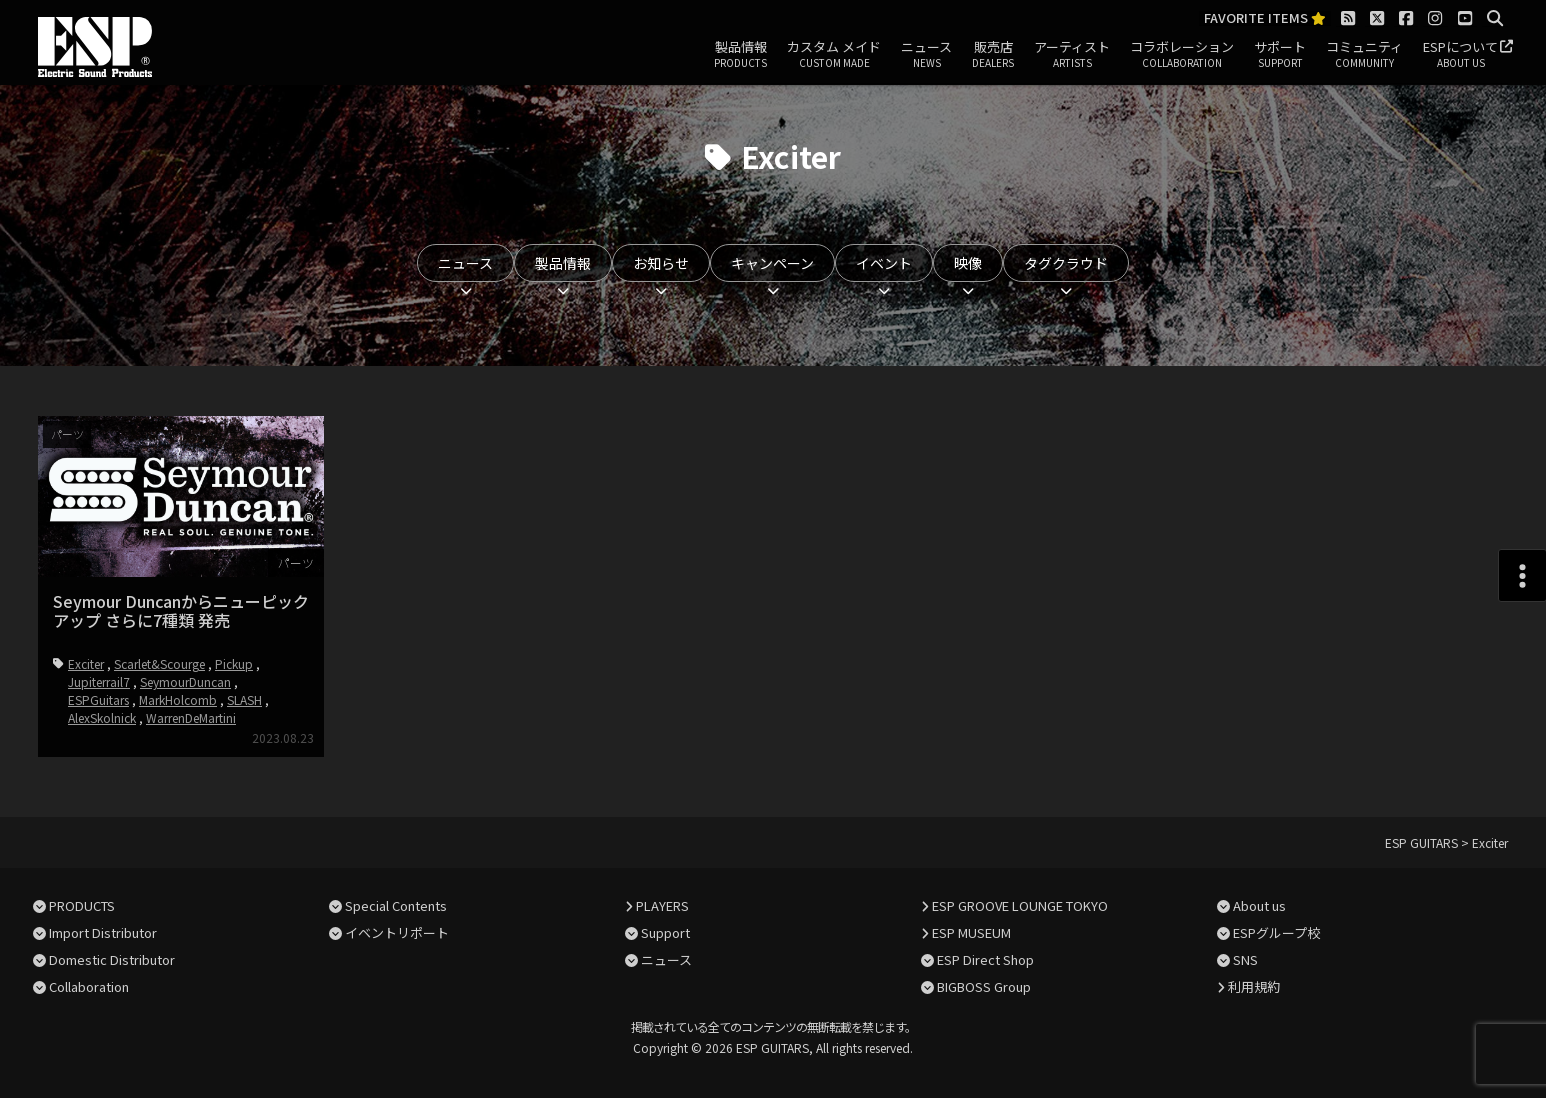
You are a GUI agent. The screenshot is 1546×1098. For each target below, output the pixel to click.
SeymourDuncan (185, 681)
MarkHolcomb (178, 699)
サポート (1280, 55)
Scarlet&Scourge (159, 663)
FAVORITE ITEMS (1265, 18)
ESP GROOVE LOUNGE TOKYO (1020, 905)
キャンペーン (772, 263)
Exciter (86, 663)
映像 (968, 263)
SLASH (244, 699)
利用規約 (1254, 986)
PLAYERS (662, 905)
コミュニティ (1364, 55)
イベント (884, 263)
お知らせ (661, 263)
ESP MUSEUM (971, 932)
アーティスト (1072, 55)
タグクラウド (1066, 263)
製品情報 (740, 55)
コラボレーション (1182, 55)
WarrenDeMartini (191, 717)
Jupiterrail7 (99, 681)
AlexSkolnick (102, 717)
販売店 (993, 55)
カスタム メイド (834, 55)
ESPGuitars (98, 699)
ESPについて (1460, 55)
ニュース (926, 55)
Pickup (234, 663)
